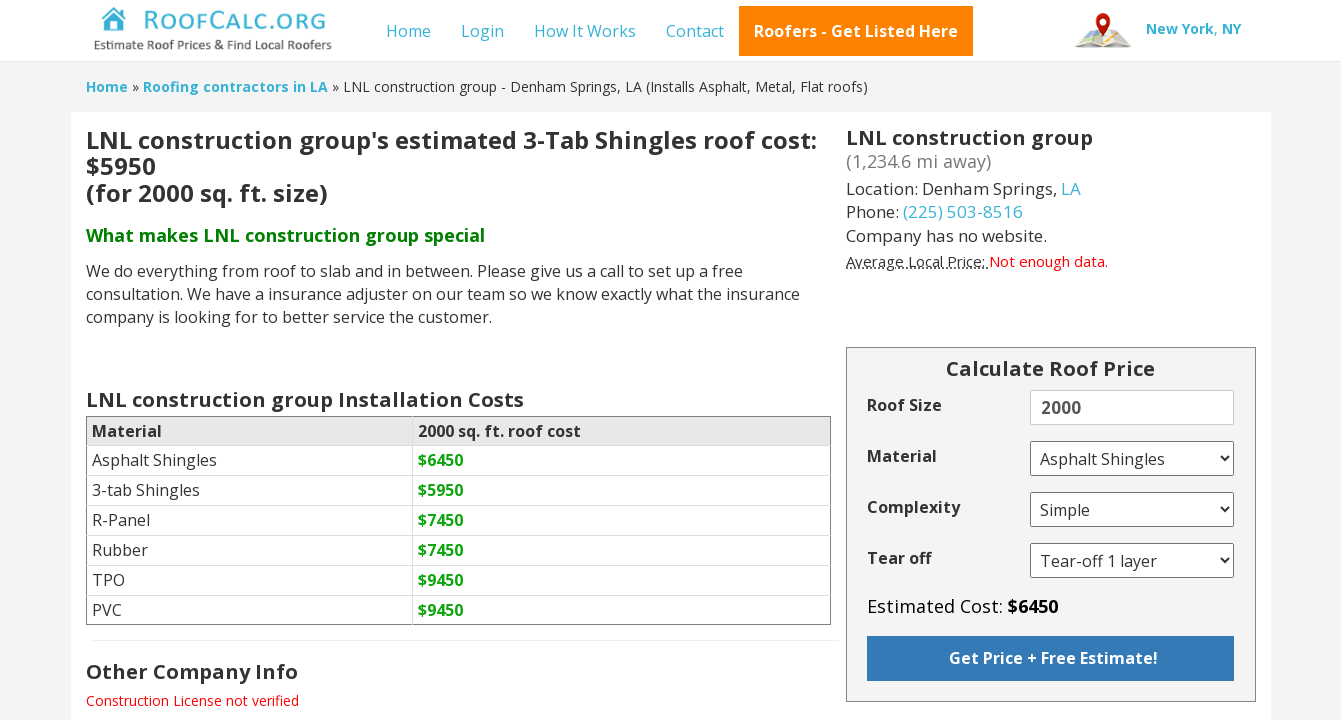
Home (408, 31)
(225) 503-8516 (963, 211)
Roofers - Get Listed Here (856, 31)
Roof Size (904, 405)
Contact (695, 31)
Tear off (899, 558)
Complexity (913, 507)
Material (902, 456)
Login (482, 31)
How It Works (585, 31)
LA (1071, 188)
